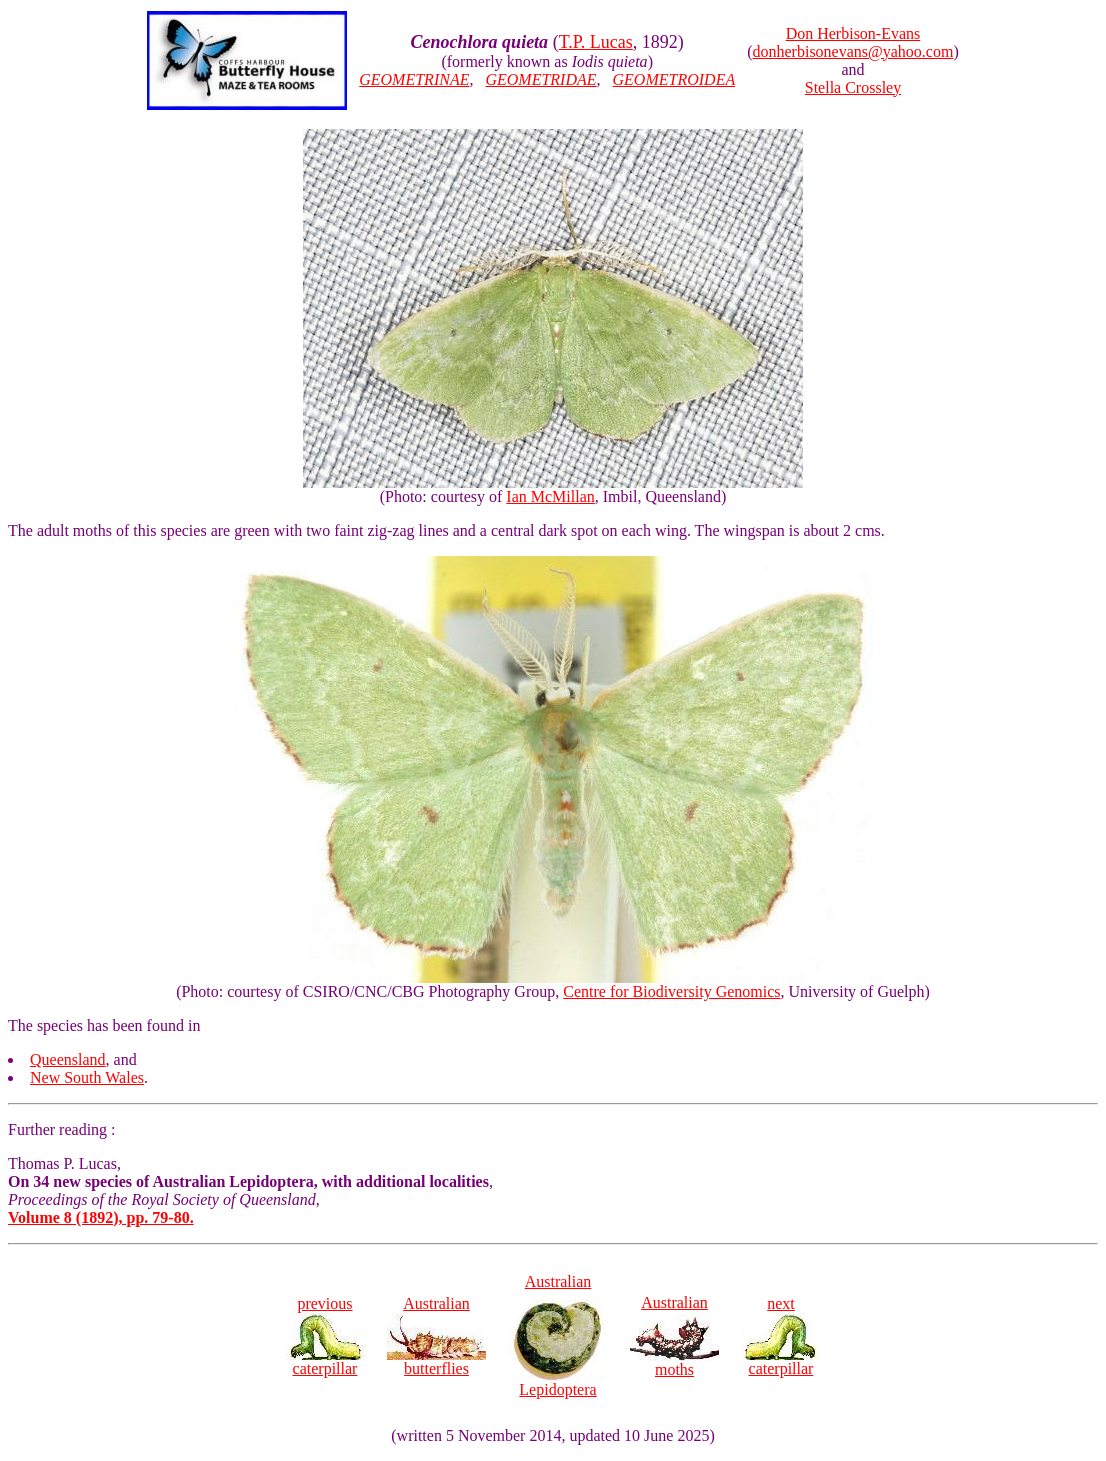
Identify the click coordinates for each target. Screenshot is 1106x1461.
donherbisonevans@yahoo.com (853, 51)
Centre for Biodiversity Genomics (671, 991)
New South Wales (87, 1077)
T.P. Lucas (596, 42)
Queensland (68, 1059)
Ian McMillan (550, 496)
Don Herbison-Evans (853, 33)
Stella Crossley (853, 87)
